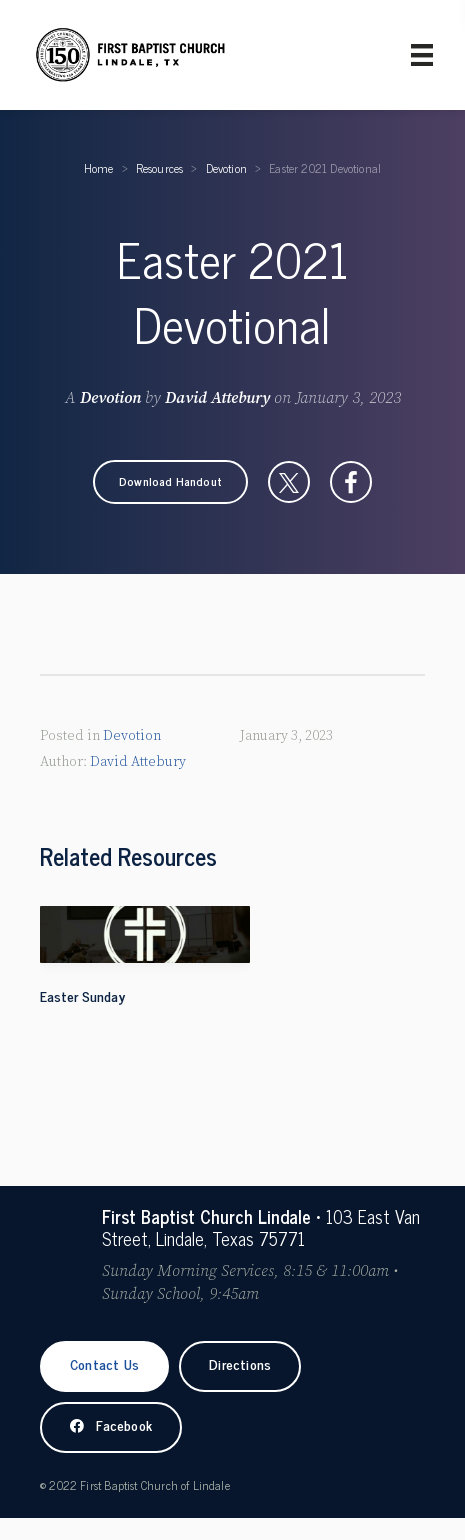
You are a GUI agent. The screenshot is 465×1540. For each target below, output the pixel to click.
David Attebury (217, 398)
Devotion (226, 168)
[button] (170, 482)
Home (99, 168)
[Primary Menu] (422, 55)
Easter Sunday (82, 995)
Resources (160, 168)
